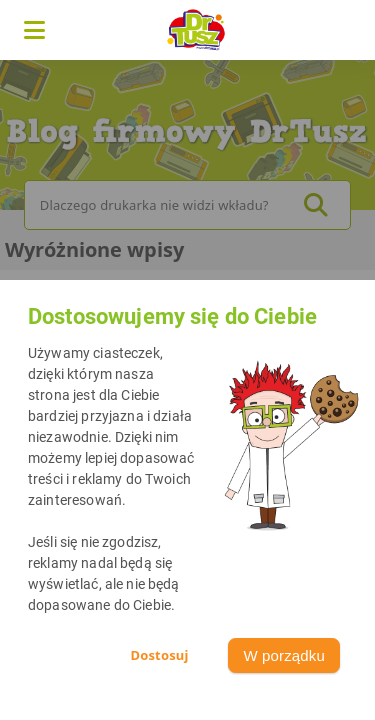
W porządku (284, 655)
